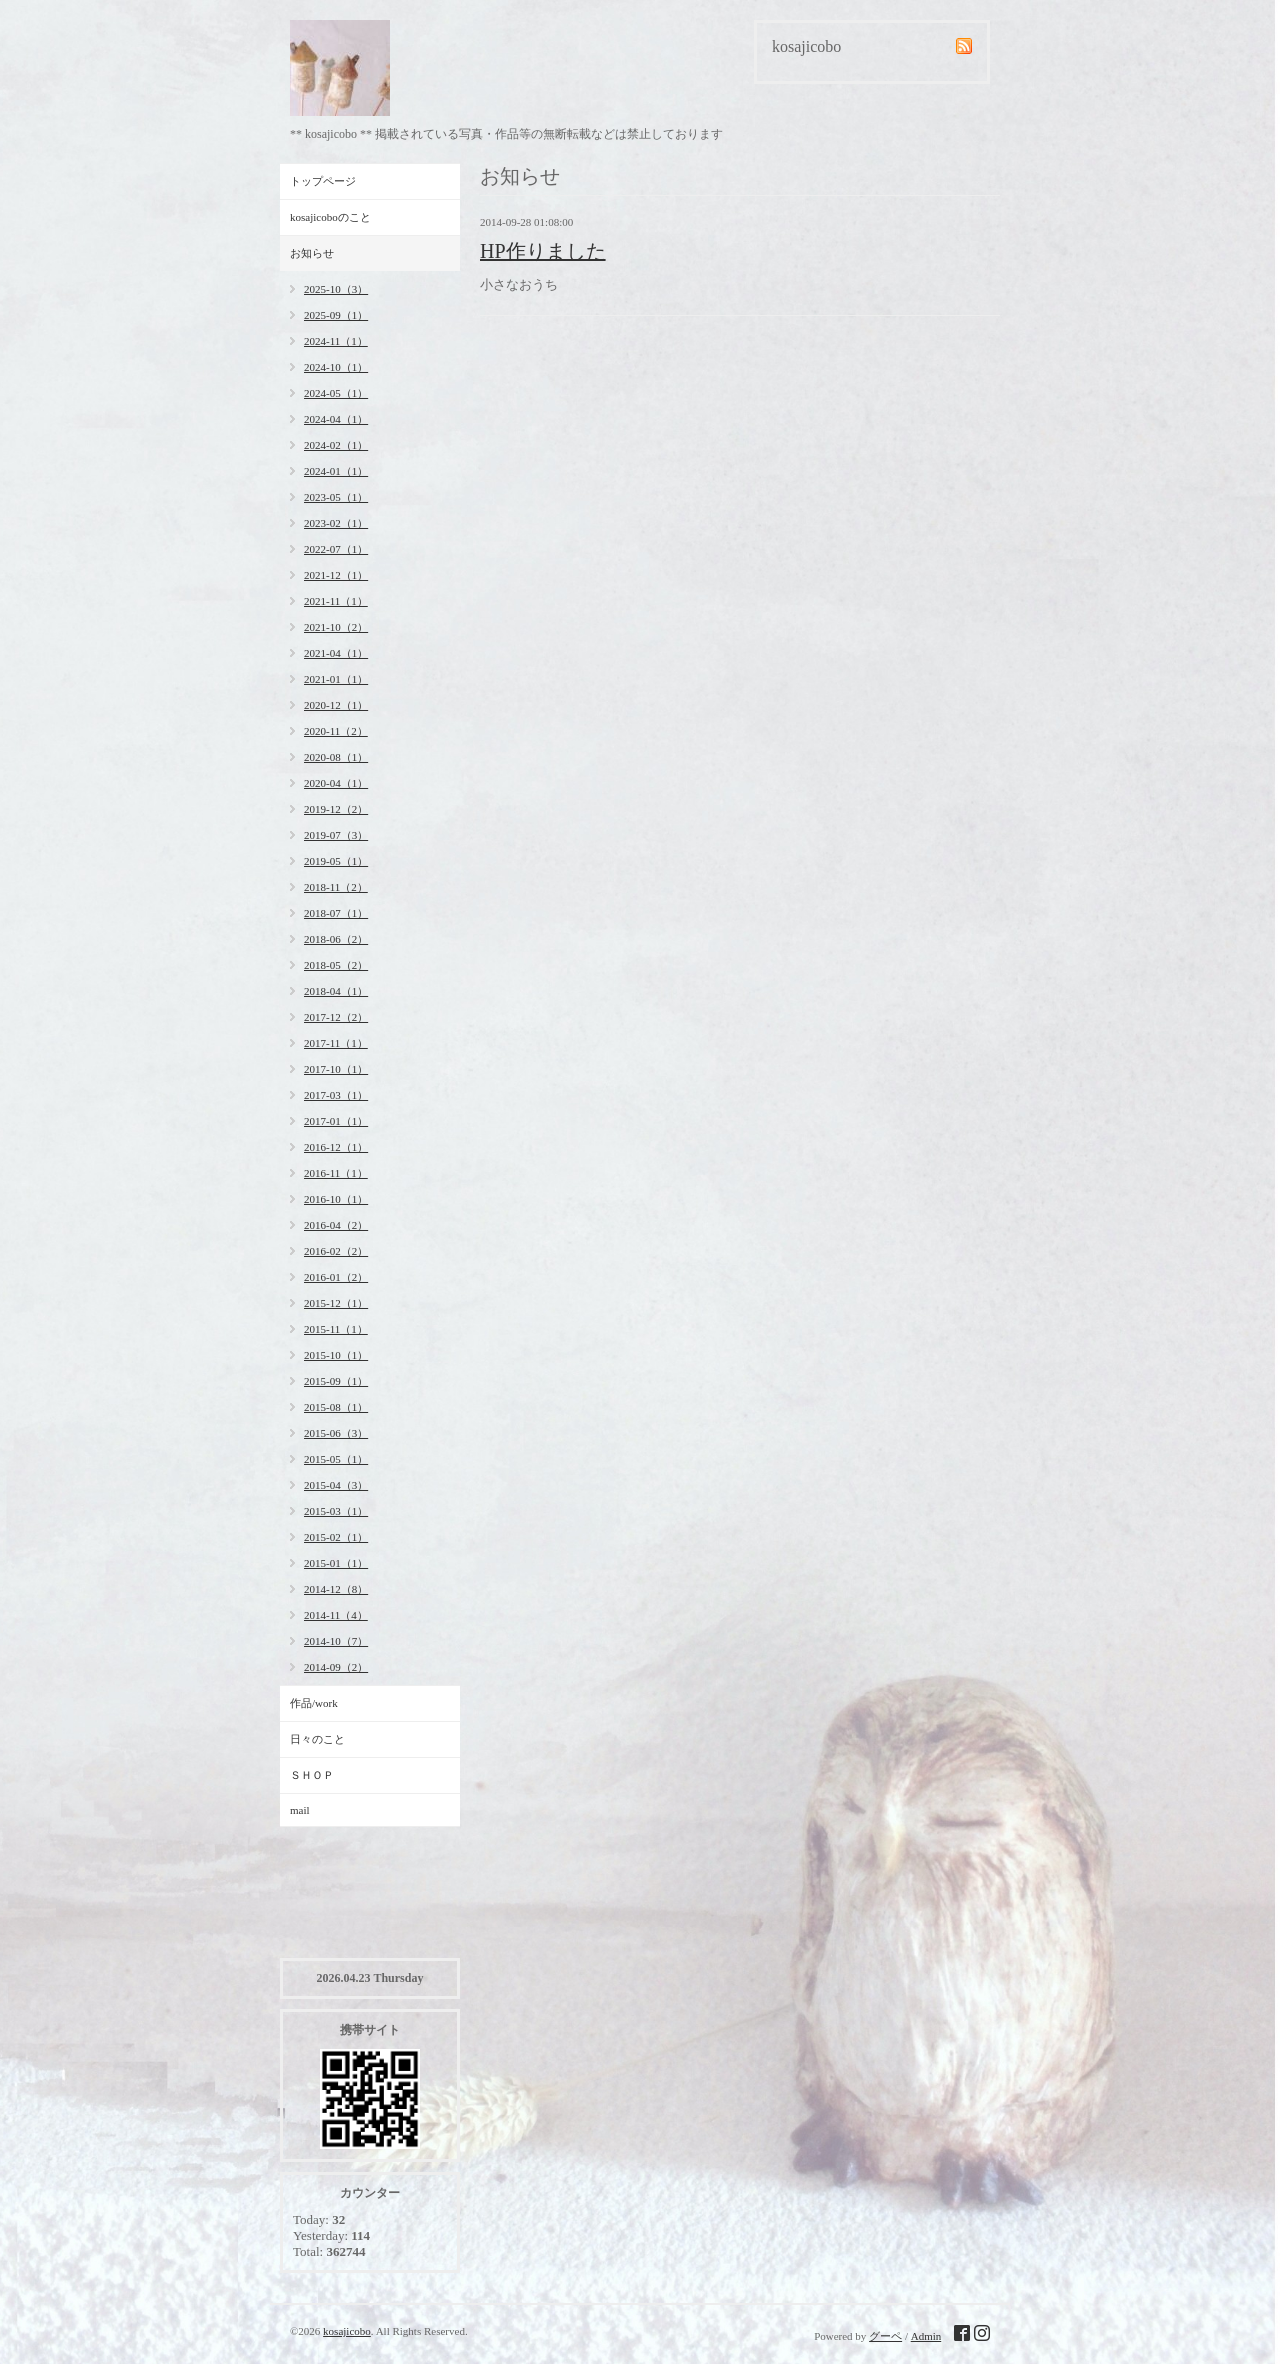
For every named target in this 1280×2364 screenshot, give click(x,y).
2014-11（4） (336, 1615)
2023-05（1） (336, 497)
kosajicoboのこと (330, 217)
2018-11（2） (336, 887)
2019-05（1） (336, 861)
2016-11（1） (336, 1173)
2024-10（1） (336, 367)
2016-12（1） (336, 1147)
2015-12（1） (336, 1303)
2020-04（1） (336, 783)
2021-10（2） (336, 627)
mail (300, 1810)
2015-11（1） (336, 1329)
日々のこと (317, 1739)
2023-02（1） (336, 523)
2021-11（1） (336, 601)
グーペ (885, 2336)
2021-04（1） (336, 653)
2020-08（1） (336, 757)
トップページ (323, 181)
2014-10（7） (336, 1641)
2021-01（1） (336, 679)
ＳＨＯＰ (312, 1775)
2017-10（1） (336, 1069)
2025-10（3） (336, 289)
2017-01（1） (336, 1121)
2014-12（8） (336, 1589)
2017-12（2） (336, 1017)
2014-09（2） (336, 1667)
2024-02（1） (336, 445)
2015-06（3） (336, 1433)
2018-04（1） (336, 991)
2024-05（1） (336, 393)
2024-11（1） (336, 341)
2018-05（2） (336, 965)
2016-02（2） (336, 1251)
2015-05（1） (336, 1459)
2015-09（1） (336, 1381)
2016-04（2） (336, 1225)
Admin (926, 2336)
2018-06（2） (336, 939)
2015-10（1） (336, 1355)
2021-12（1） (336, 575)
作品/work (314, 1703)
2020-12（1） (336, 705)
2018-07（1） (336, 913)
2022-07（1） (336, 549)
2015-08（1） (336, 1407)
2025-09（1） (336, 315)
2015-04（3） (336, 1485)
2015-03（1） (336, 1511)
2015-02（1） (336, 1537)
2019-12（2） (336, 809)
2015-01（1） (336, 1563)
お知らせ (312, 253)
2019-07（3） (336, 835)
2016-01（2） (336, 1277)
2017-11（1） (336, 1043)
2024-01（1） (336, 471)
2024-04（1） (336, 419)
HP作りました (543, 251)
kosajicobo (347, 2331)
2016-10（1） (336, 1199)
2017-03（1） (336, 1095)
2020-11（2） (336, 731)
